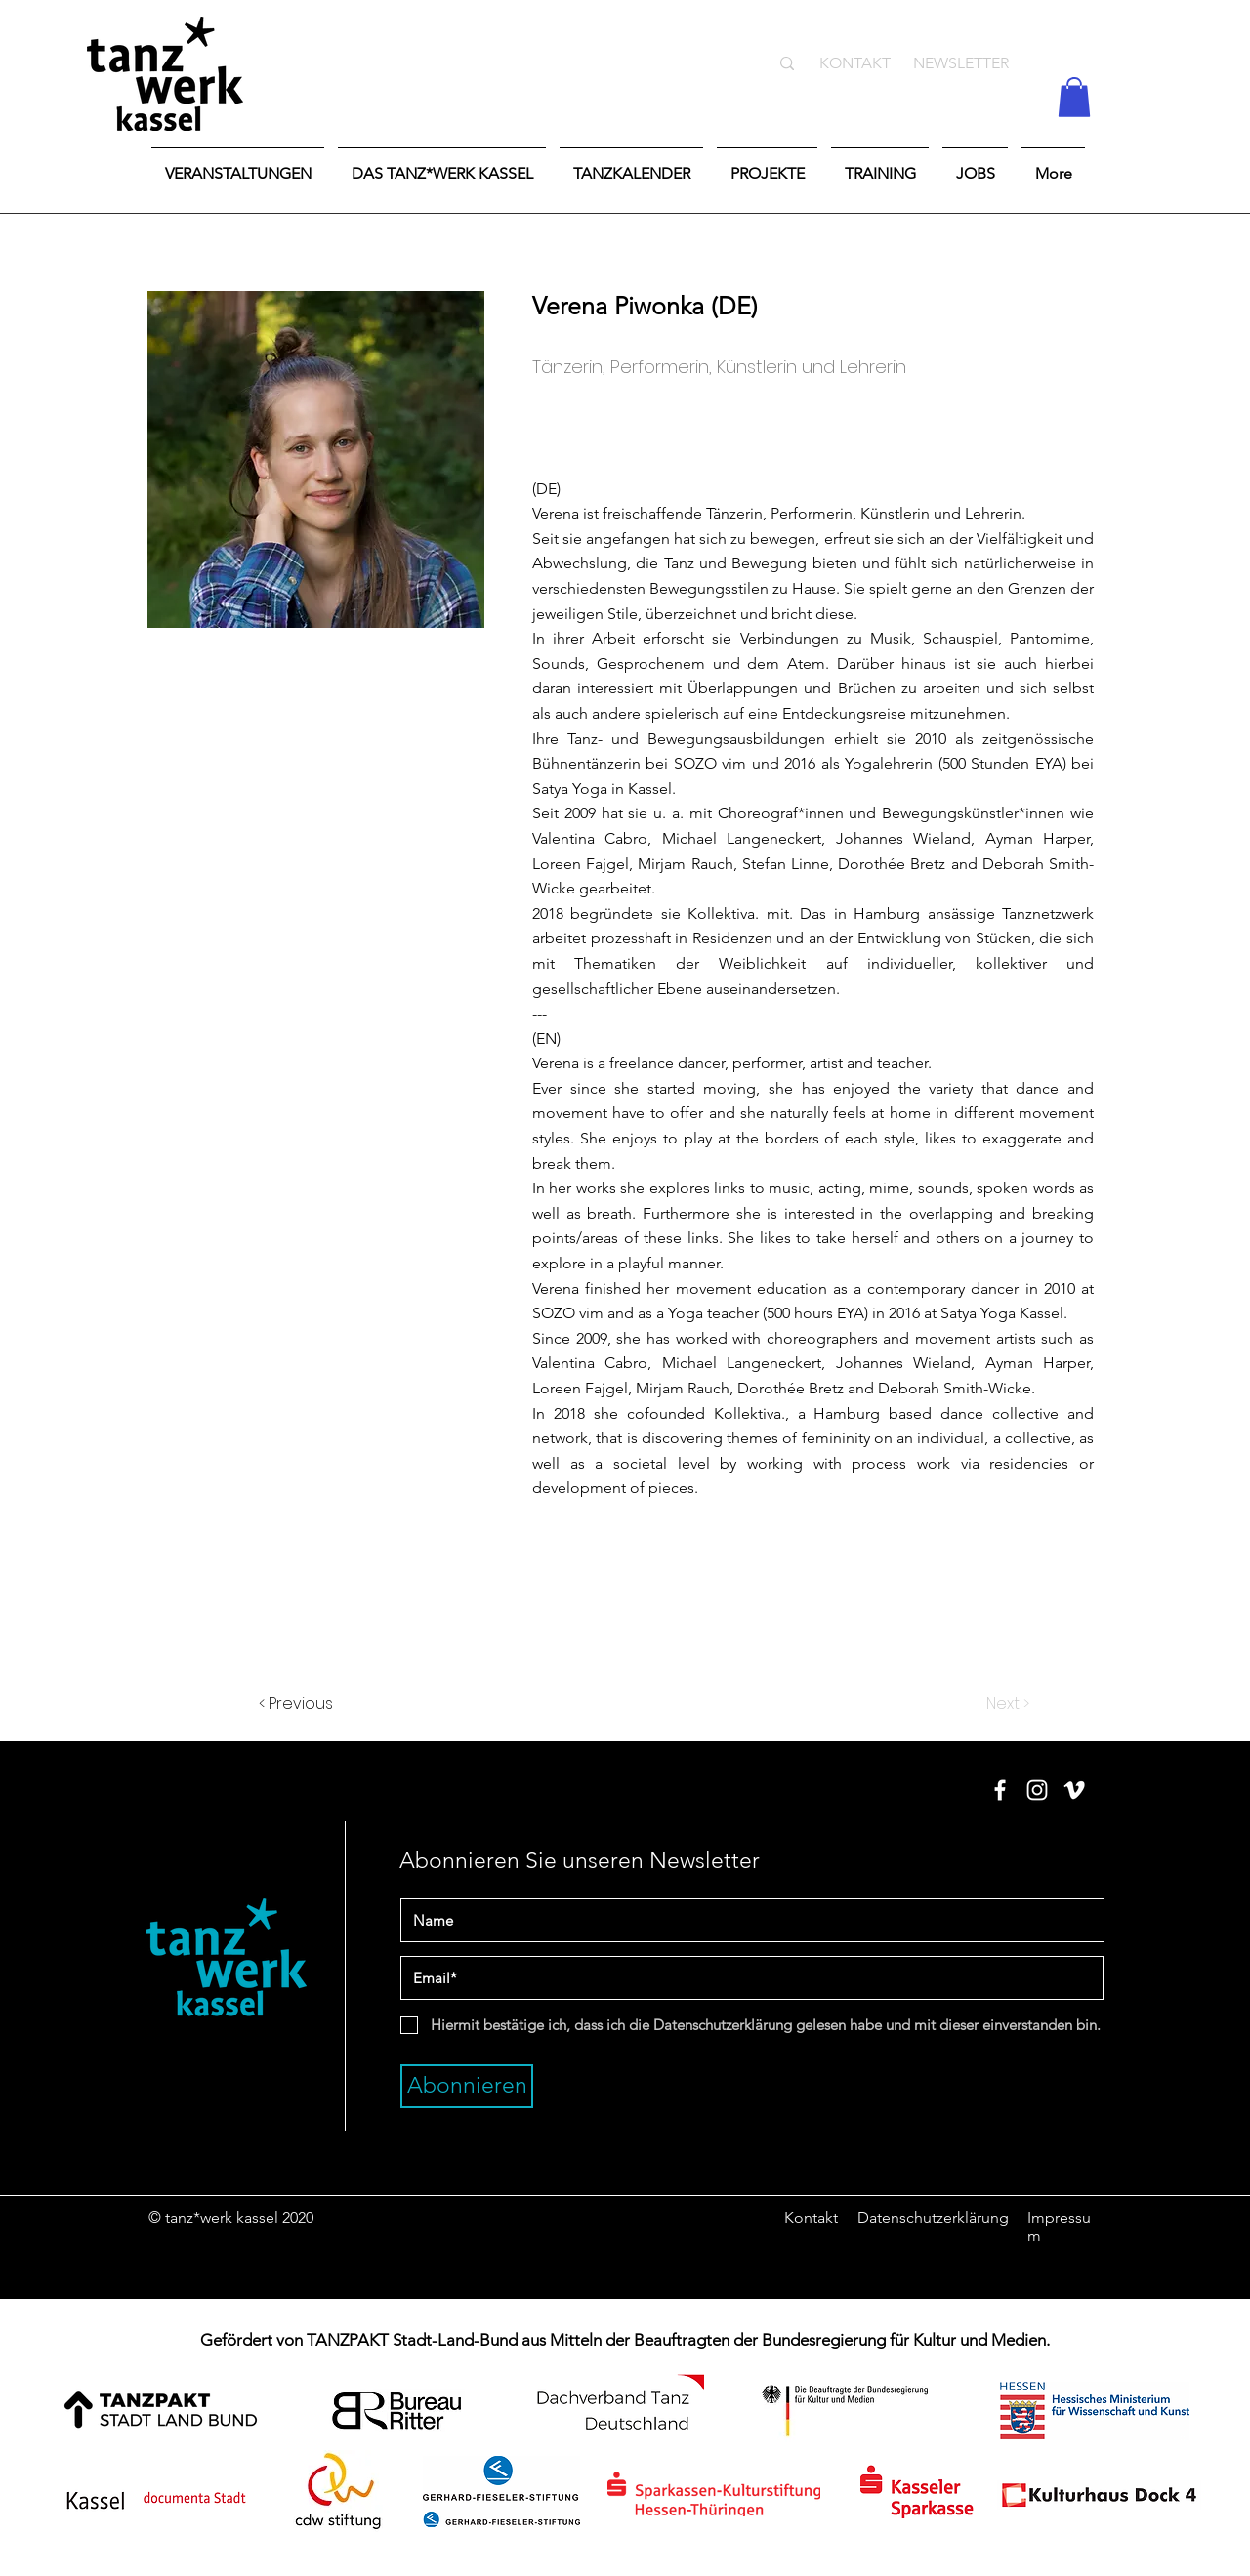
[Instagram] (1037, 1790)
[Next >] (980, 1704)
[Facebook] (1000, 1790)
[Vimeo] (1074, 1790)
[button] (1074, 97)
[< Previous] (323, 1704)
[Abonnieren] (466, 2086)
